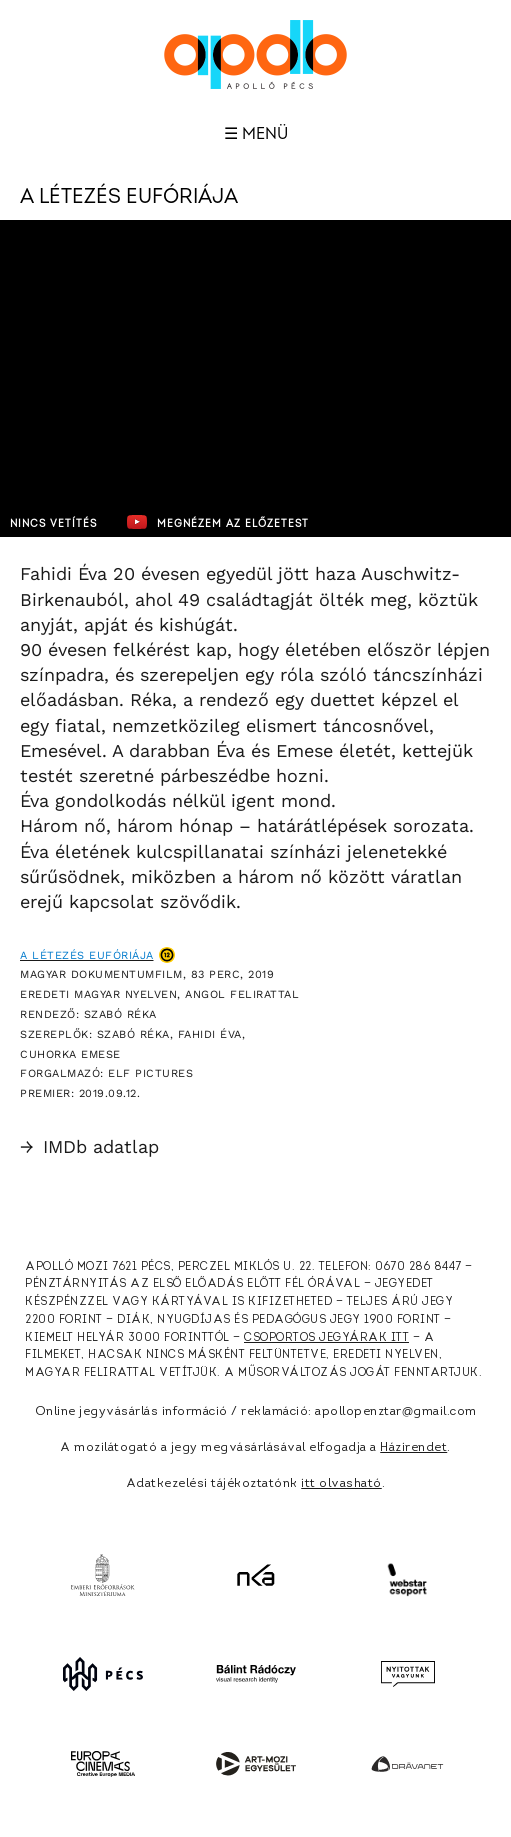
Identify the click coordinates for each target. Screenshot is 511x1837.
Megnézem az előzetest (218, 522)
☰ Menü (256, 134)
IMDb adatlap (89, 1146)
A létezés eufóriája (87, 955)
